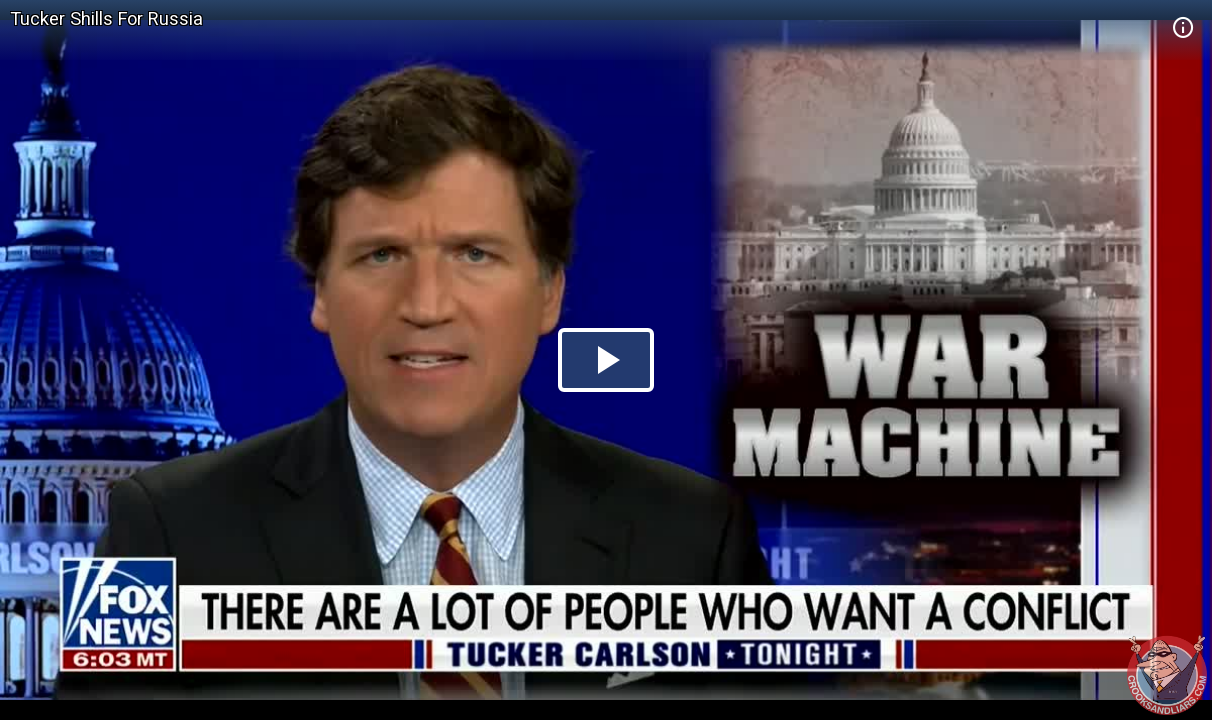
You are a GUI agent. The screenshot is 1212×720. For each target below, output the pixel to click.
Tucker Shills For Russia (106, 18)
